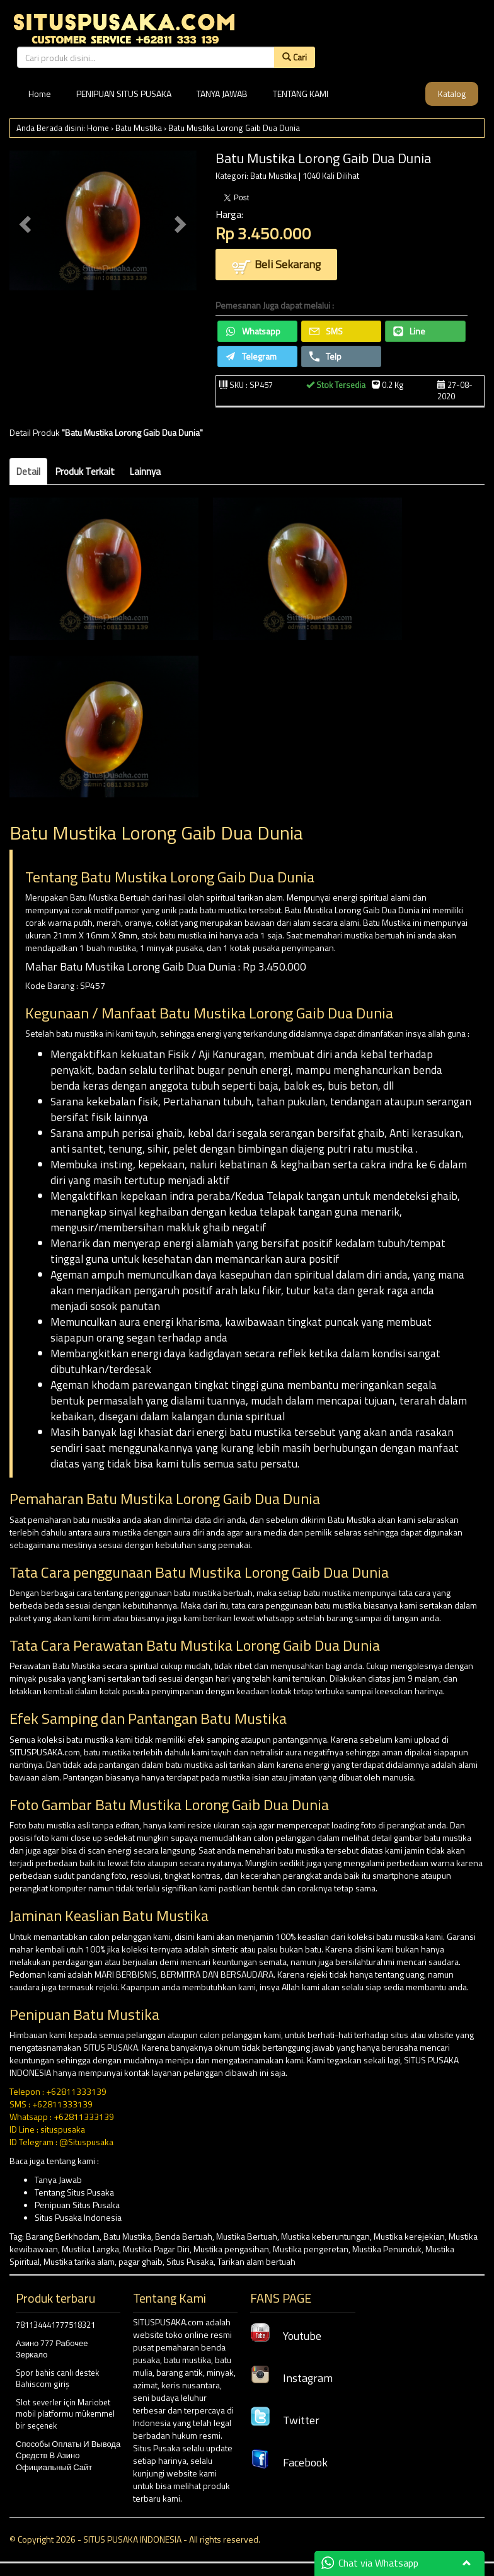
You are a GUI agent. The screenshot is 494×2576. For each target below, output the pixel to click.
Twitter (284, 2420)
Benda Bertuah (183, 2236)
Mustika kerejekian (409, 2236)
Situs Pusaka (190, 2261)
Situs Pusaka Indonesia (78, 2217)
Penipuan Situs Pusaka (77, 2204)
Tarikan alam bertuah (256, 2261)
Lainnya (145, 471)
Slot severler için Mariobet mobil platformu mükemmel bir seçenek (65, 2414)
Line (409, 331)
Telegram (251, 356)
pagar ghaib (140, 2261)
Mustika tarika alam (79, 2261)
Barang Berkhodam (63, 2236)
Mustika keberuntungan (325, 2236)
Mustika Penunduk (387, 2248)
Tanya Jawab (58, 2179)
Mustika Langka (90, 2248)
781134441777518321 (55, 2324)
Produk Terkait (85, 471)
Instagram (291, 2377)
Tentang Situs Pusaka (74, 2192)
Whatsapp (253, 331)
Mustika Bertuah (246, 2236)
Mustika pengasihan (231, 2248)
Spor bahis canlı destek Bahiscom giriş (57, 2378)
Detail (28, 471)
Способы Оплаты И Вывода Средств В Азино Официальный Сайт (68, 2455)
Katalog (452, 93)
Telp (325, 356)
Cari (294, 57)
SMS (326, 331)
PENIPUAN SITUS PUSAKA (123, 93)
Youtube (285, 2335)
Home (39, 93)
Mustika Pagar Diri (156, 2248)
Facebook (289, 2462)
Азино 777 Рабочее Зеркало (52, 2349)
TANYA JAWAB (222, 93)
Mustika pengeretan (310, 2248)
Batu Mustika (138, 128)
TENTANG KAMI (300, 93)
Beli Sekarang (276, 265)
